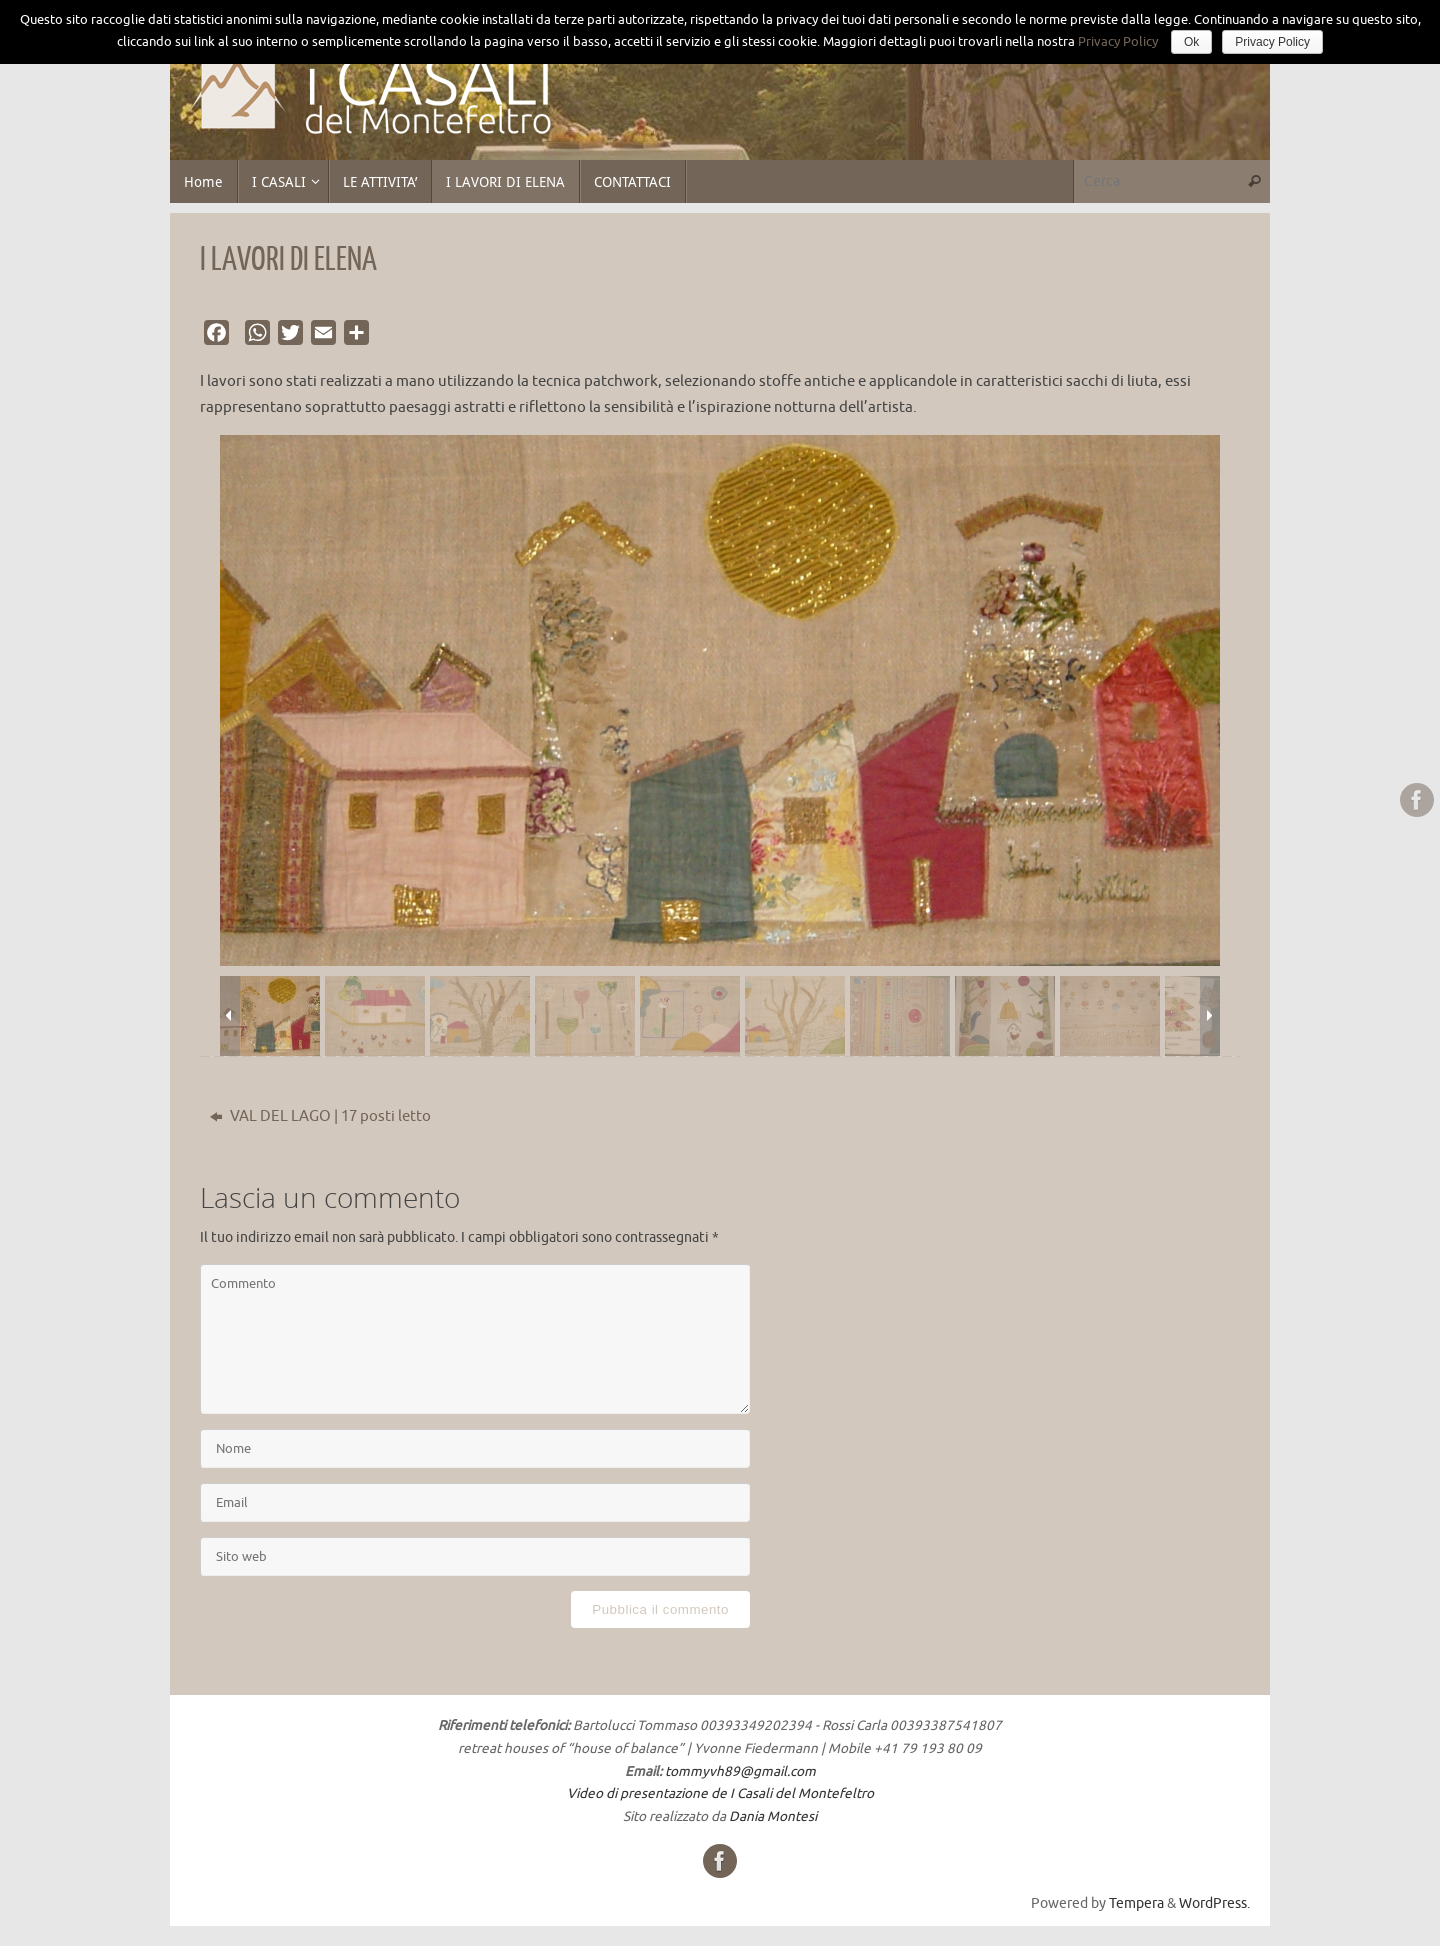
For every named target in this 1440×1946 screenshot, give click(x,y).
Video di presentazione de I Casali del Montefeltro (720, 1793)
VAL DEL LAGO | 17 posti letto (320, 1116)
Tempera (1136, 1903)
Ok (1191, 42)
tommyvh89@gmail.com (740, 1771)
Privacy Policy (1118, 41)
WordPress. (1214, 1903)
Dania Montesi (773, 1816)
